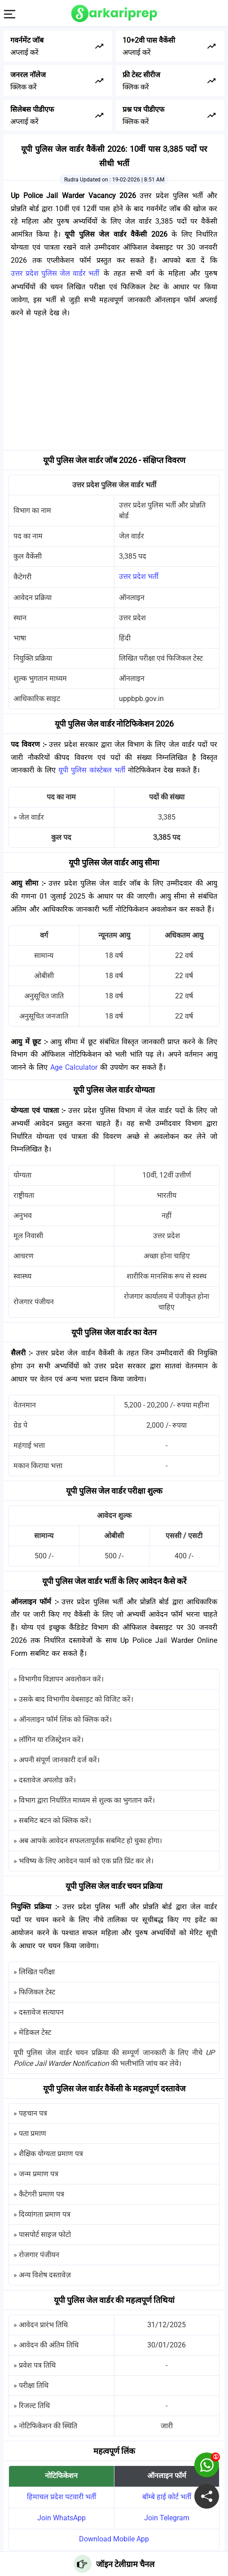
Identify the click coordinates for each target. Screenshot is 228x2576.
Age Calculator (73, 1067)
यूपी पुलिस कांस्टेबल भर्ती (91, 770)
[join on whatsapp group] (206, 2464)
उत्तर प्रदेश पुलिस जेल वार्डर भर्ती (55, 273)
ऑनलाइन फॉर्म (166, 2475)
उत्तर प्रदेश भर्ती (138, 576)
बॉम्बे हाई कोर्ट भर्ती (166, 2496)
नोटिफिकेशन (61, 2475)
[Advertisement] (114, 387)
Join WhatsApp (61, 2518)
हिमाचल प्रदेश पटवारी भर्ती (61, 2496)
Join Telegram (166, 2518)
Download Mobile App (114, 2539)
